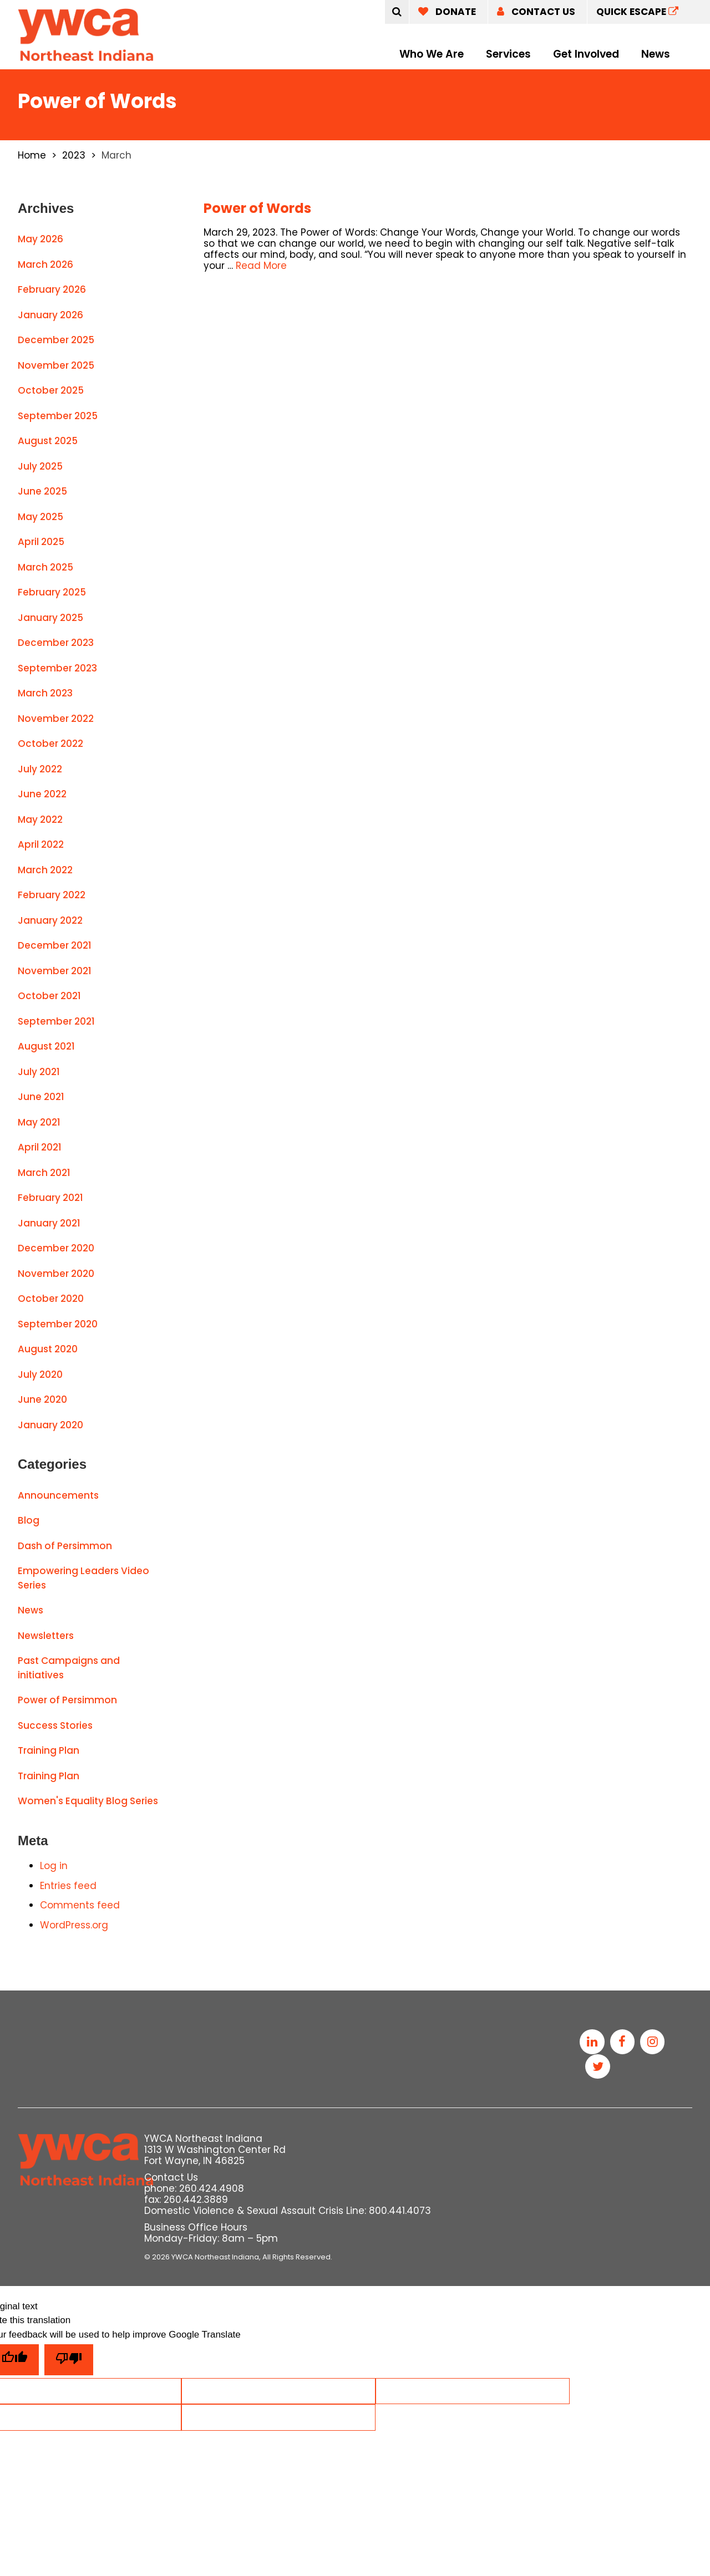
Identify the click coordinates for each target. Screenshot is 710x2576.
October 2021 (49, 995)
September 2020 (58, 1324)
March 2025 (45, 567)
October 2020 (51, 1298)
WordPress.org (74, 1925)
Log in (54, 1865)
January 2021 (49, 1223)
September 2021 (56, 1021)
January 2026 (50, 315)
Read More (261, 265)
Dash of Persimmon (65, 1545)
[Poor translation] (68, 2360)
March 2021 (44, 1172)
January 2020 (50, 1425)
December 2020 (56, 1248)
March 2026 (45, 264)
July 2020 (40, 1374)
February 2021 (50, 1197)
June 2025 (42, 491)
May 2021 (39, 1122)
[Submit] (397, 12)
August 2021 (46, 1046)
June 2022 (42, 794)
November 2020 (56, 1273)
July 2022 (40, 769)
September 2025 (58, 415)
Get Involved (586, 54)
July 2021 (39, 1071)
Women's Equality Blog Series (88, 1801)
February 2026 (52, 289)
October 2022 (50, 743)
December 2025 (56, 340)
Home (32, 155)
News (655, 54)
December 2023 (56, 642)
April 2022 (41, 844)
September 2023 (57, 668)
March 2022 (45, 870)
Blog (28, 1520)
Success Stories (55, 1725)
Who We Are (431, 54)
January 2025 (50, 617)
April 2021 (40, 1147)
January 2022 (50, 920)
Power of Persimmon (67, 1700)
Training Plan (48, 1750)
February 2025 (52, 592)
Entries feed (68, 1885)
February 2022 (51, 895)
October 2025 (51, 390)
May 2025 (40, 516)
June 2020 (42, 1399)
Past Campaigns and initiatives (69, 1668)
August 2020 (48, 1349)
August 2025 (48, 440)
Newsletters (46, 1635)
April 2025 (41, 541)
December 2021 (55, 945)
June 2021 (41, 1096)
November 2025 (56, 365)
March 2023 (45, 693)
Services (508, 54)
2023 (73, 155)
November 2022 (56, 718)
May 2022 (40, 819)
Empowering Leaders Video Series (83, 1578)
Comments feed (80, 1905)
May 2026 (40, 239)
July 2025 (40, 466)
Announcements (58, 1495)
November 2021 (55, 971)
